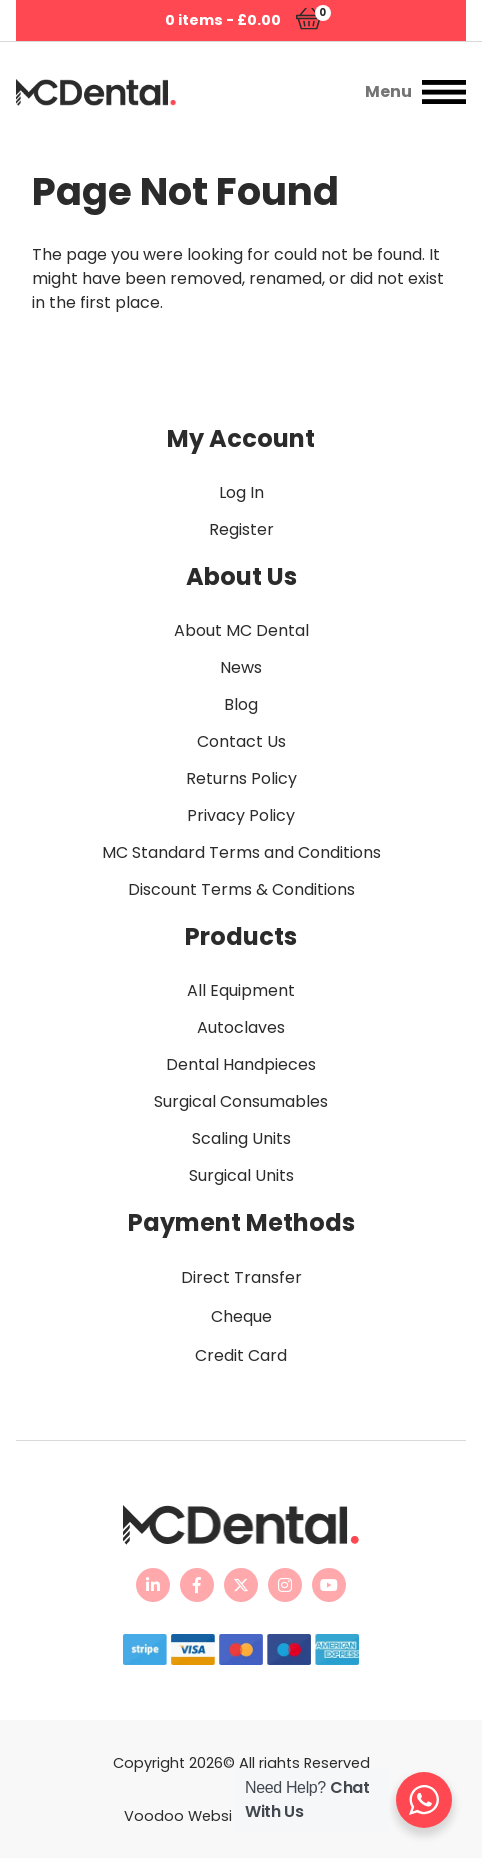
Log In (241, 492)
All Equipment (241, 990)
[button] (333, 92)
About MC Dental (241, 630)
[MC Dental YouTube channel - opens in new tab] (329, 1585)
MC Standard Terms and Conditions (241, 852)
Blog (241, 704)
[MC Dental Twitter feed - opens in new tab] (241, 1585)
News (241, 667)
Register (241, 529)
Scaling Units (241, 1138)
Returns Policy (241, 778)
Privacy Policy (241, 815)
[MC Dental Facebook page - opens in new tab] (197, 1585)
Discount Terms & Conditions (241, 889)
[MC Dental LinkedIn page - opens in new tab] (153, 1585)
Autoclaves (241, 1027)
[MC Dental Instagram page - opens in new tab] (285, 1585)
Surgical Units (241, 1175)
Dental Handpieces (241, 1064)
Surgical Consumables (241, 1101)
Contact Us (241, 741)
